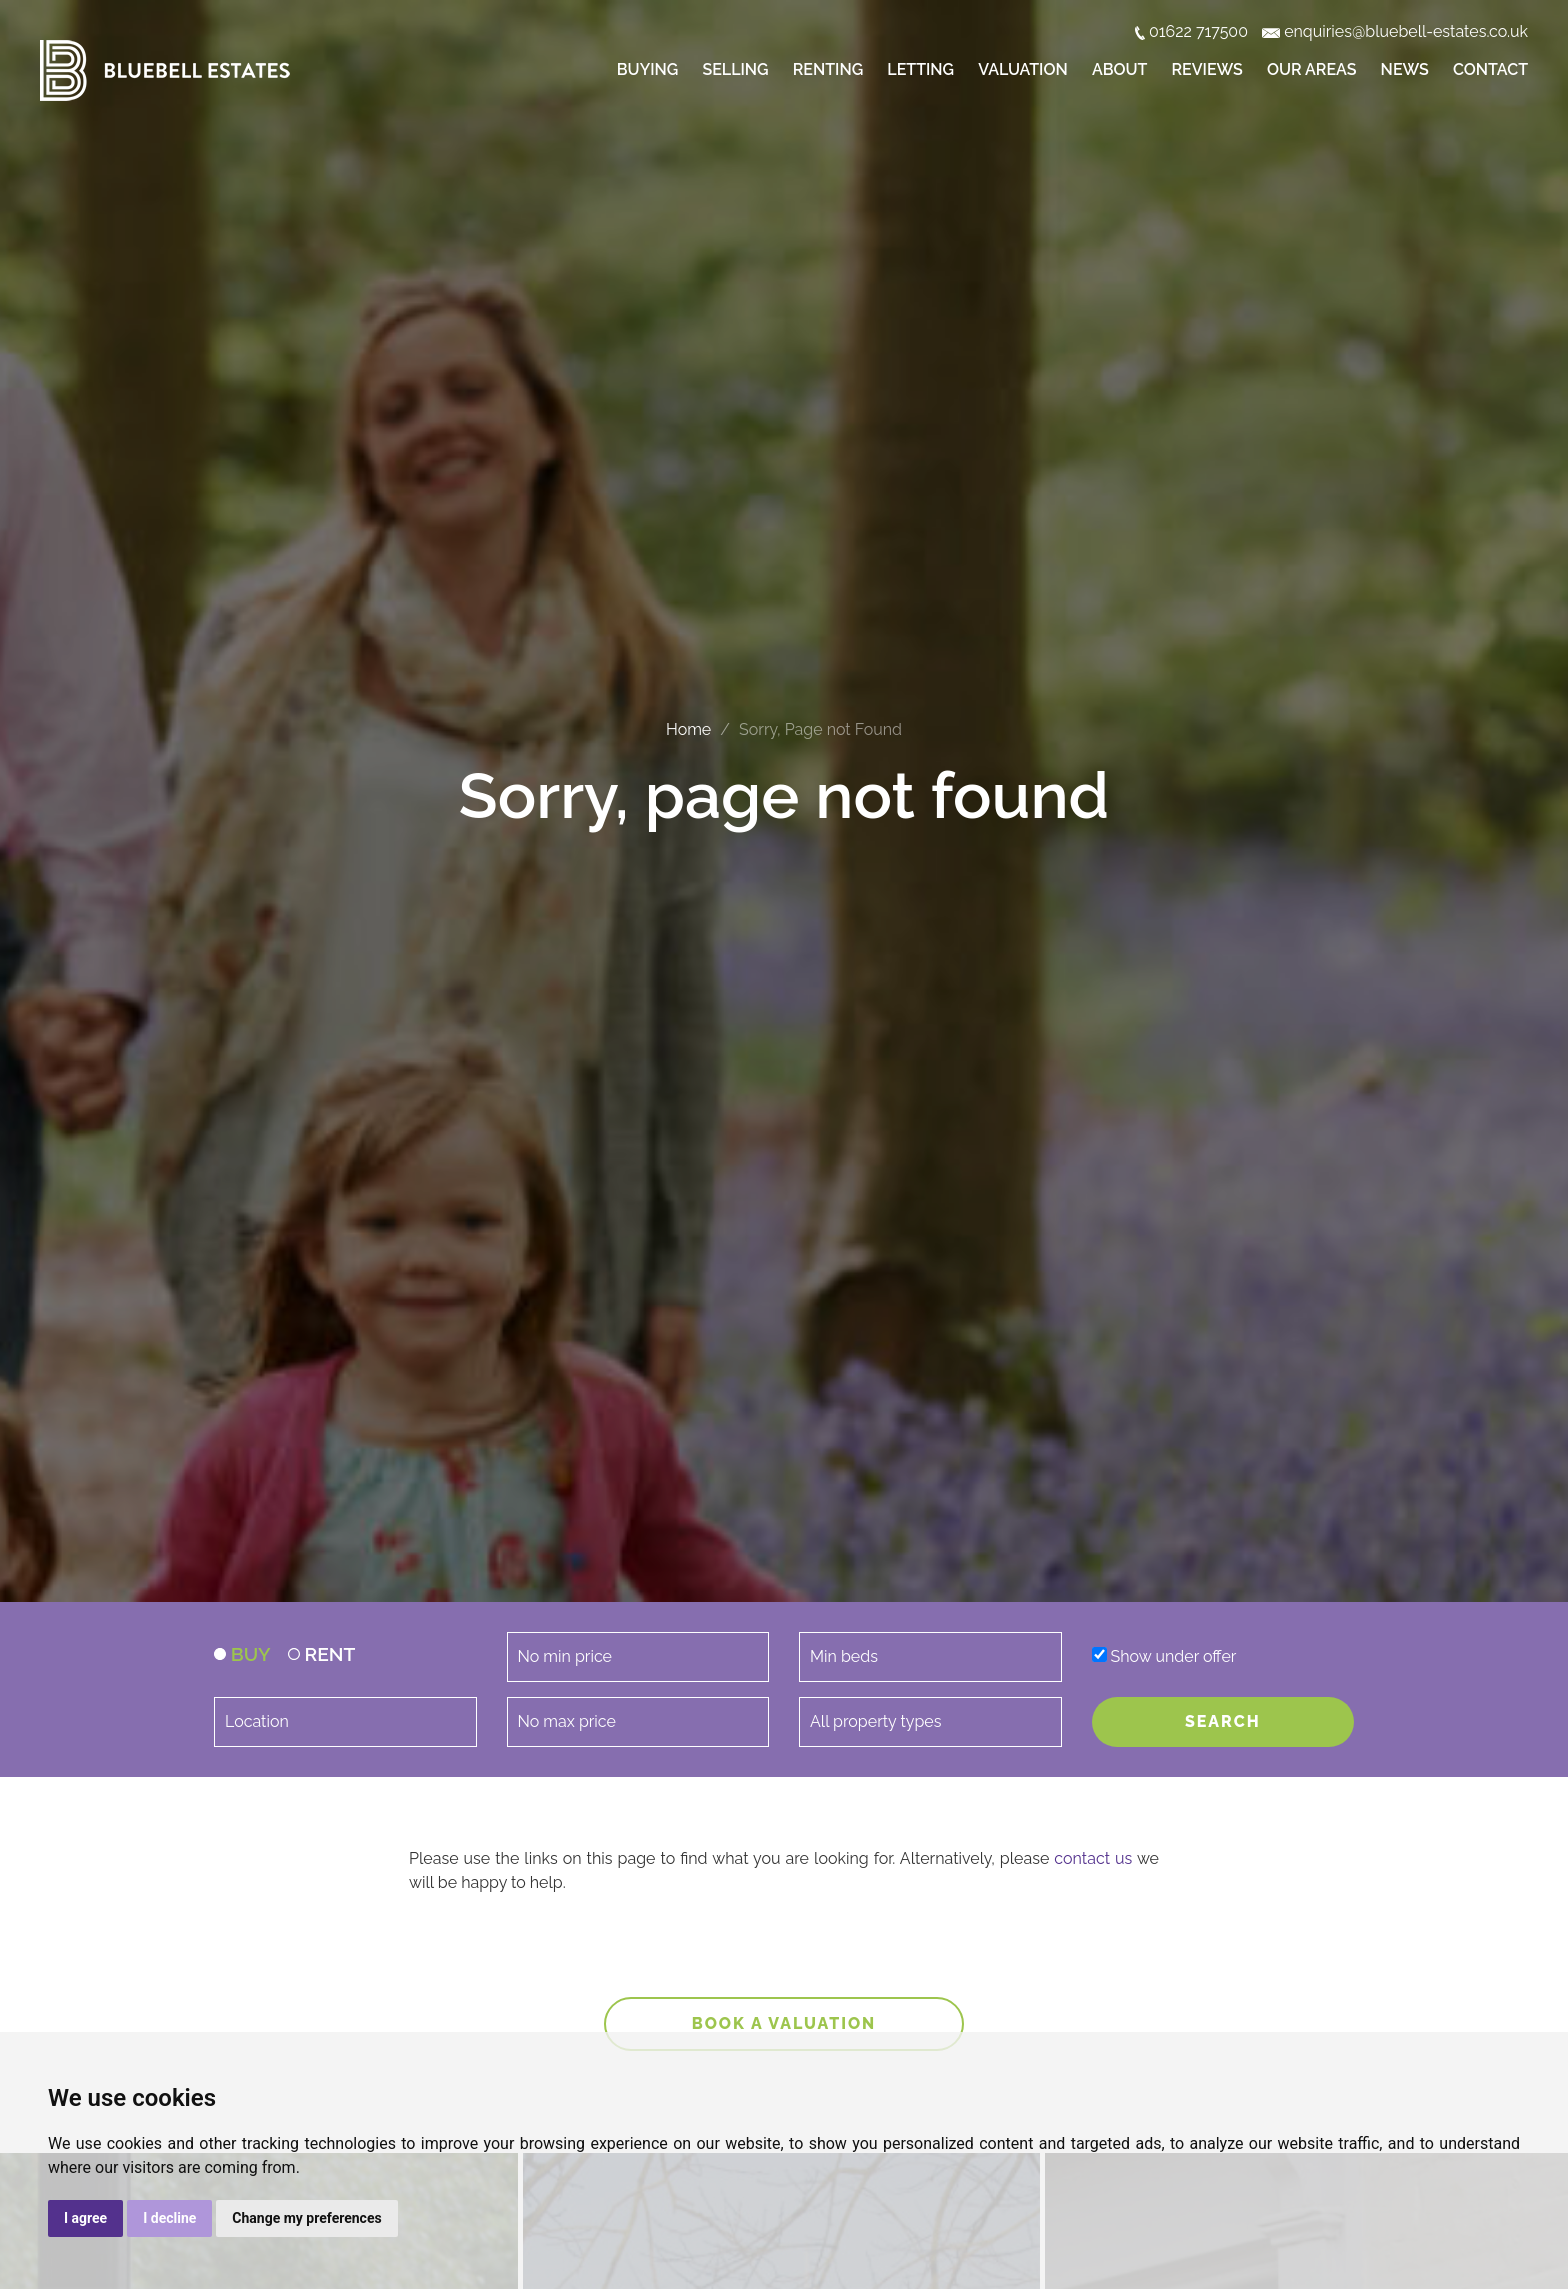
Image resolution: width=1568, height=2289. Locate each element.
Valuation (1023, 69)
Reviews (1207, 69)
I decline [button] (169, 2218)
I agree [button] (85, 2218)
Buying (647, 69)
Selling (735, 69)
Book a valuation (784, 2023)
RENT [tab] (322, 1654)
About (1120, 69)
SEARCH (1223, 1721)
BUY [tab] (242, 1654)
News (1405, 69)
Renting (828, 69)
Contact (1490, 69)
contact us (1093, 1858)
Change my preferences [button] (306, 2218)
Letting (920, 69)
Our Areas (1312, 69)
